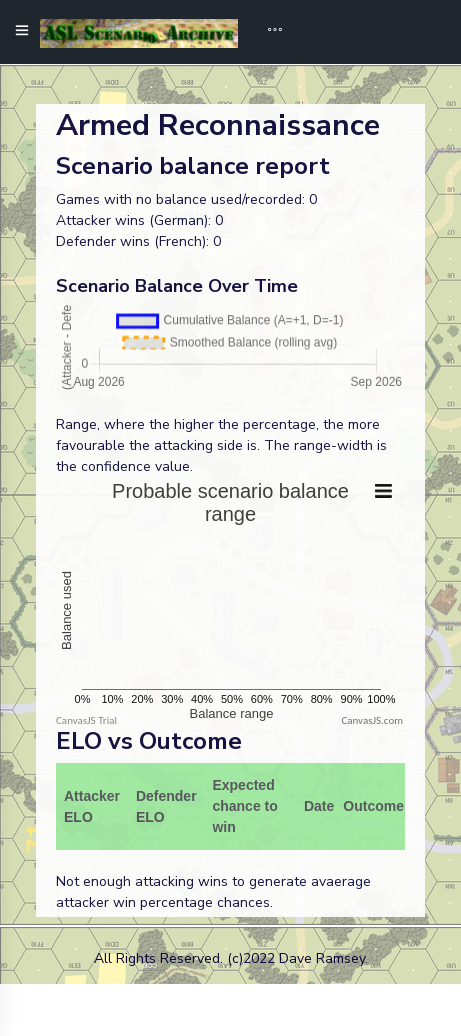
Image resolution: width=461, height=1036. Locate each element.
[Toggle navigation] (268, 32)
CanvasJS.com (372, 720)
